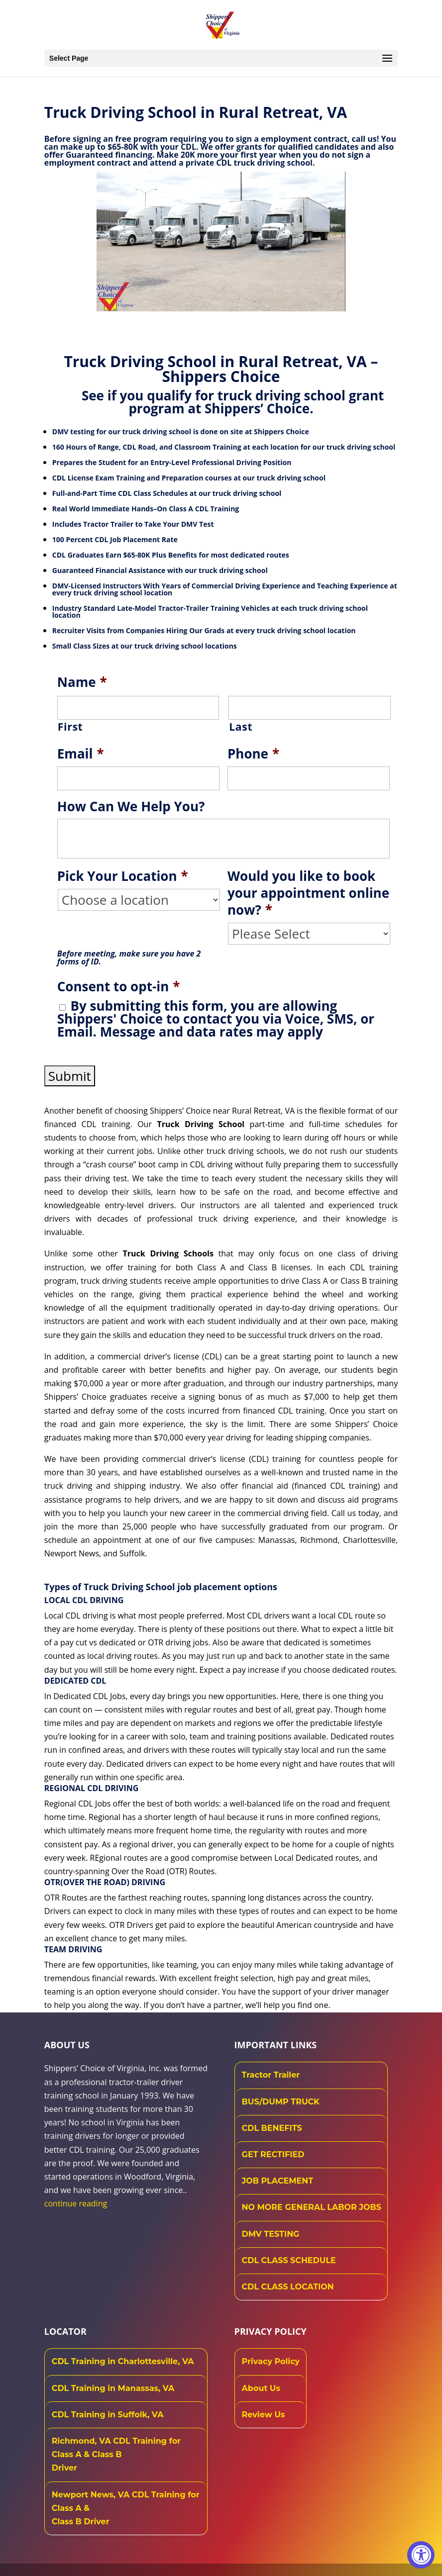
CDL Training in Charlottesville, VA (123, 2361)
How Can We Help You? (131, 806)
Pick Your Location (122, 876)
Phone (253, 754)
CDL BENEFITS (272, 2128)
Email (80, 754)
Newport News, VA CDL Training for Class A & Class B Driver (126, 2508)
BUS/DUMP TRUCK (281, 2101)
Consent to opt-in (118, 986)
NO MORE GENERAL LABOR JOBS (311, 2207)
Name (82, 682)
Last (240, 726)
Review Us (263, 2414)
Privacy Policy (271, 2361)
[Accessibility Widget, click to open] (421, 2555)
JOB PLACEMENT (277, 2181)
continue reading (75, 2203)
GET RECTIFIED (273, 2154)
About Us (261, 2388)
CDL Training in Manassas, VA (113, 2388)
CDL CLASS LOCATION (288, 2286)
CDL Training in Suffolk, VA (108, 2414)
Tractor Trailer (271, 2075)
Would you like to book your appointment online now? (308, 893)
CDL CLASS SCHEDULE (289, 2260)
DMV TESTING (271, 2234)
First (70, 726)
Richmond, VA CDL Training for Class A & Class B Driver (116, 2454)
